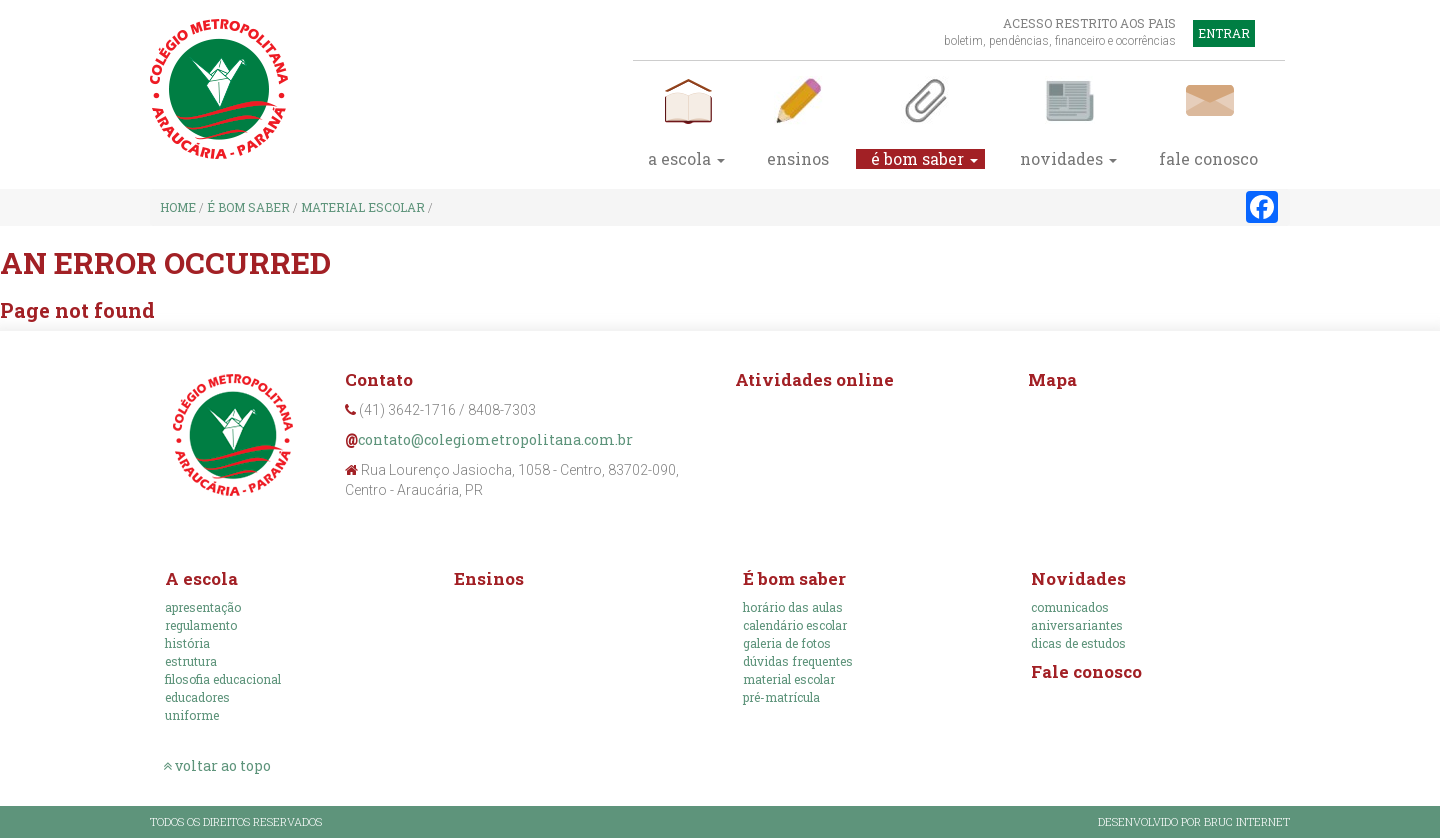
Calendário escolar (795, 625)
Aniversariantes (1077, 625)
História (187, 643)
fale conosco (1208, 159)
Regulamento (201, 625)
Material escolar (363, 207)
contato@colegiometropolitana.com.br (495, 439)
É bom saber (248, 207)
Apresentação (203, 607)
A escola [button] (686, 159)
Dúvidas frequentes (798, 661)
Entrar (1224, 33)
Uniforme (192, 715)
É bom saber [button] (924, 159)
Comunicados (1070, 607)
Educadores (197, 697)
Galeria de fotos (787, 643)
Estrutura (191, 661)
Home (178, 207)
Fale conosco (1086, 671)
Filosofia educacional (223, 679)
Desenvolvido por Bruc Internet (1194, 821)
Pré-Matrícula (781, 697)
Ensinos (798, 159)
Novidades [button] (1068, 159)
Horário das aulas (793, 607)
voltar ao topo (217, 765)
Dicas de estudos (1078, 643)
